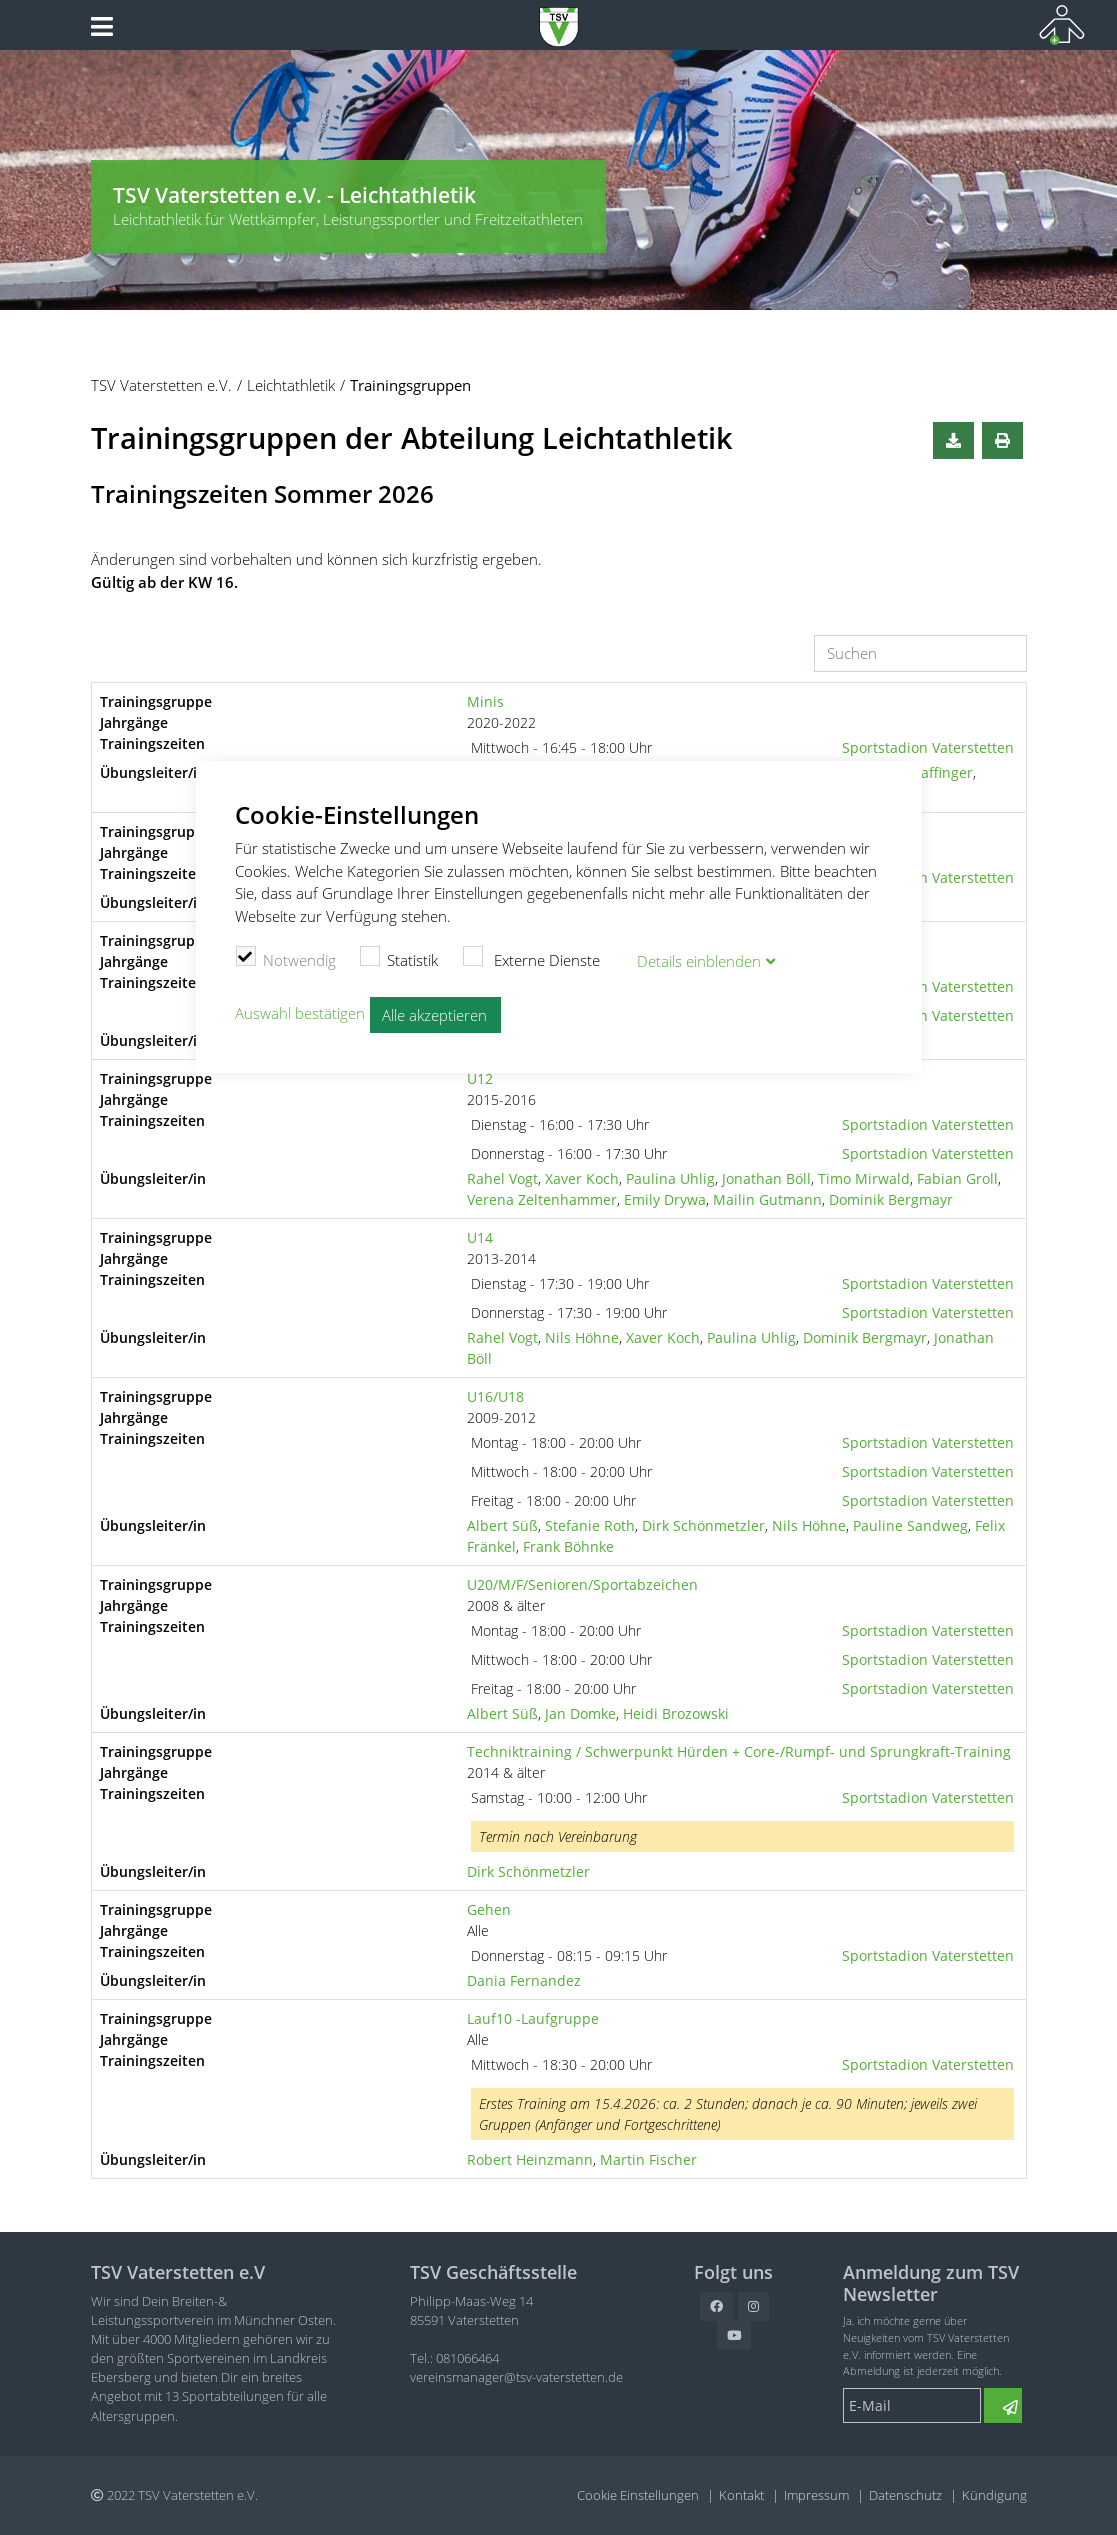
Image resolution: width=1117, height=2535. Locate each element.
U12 (480, 1078)
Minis (485, 701)
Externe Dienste (531, 958)
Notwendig (285, 958)
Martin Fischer (648, 2159)
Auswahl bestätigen (300, 1013)
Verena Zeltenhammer (542, 1199)
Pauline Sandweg (910, 1525)
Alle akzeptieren (434, 1015)
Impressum (816, 2495)
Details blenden (699, 961)
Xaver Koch (582, 1178)
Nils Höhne (582, 1337)
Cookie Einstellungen (638, 2495)
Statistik (399, 958)
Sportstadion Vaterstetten (928, 747)
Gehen (489, 1909)
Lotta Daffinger (923, 772)
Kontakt (741, 2495)
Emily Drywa (665, 1199)
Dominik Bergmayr (891, 1199)
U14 (480, 1237)
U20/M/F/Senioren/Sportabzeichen (582, 1584)
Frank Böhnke (568, 1546)
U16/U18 (495, 1396)
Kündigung (994, 2495)
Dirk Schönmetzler (703, 1525)
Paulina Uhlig (670, 1178)
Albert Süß (502, 1525)
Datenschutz (905, 2495)
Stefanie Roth (590, 1525)
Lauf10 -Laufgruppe (533, 2018)
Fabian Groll (957, 1178)
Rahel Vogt (502, 1178)
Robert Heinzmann (530, 2159)
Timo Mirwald (864, 1178)
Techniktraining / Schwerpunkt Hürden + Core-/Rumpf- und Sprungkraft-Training (739, 1751)
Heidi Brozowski (676, 1713)
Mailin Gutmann (767, 1199)
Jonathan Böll (766, 1178)
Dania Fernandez (524, 1980)
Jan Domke (580, 1713)
